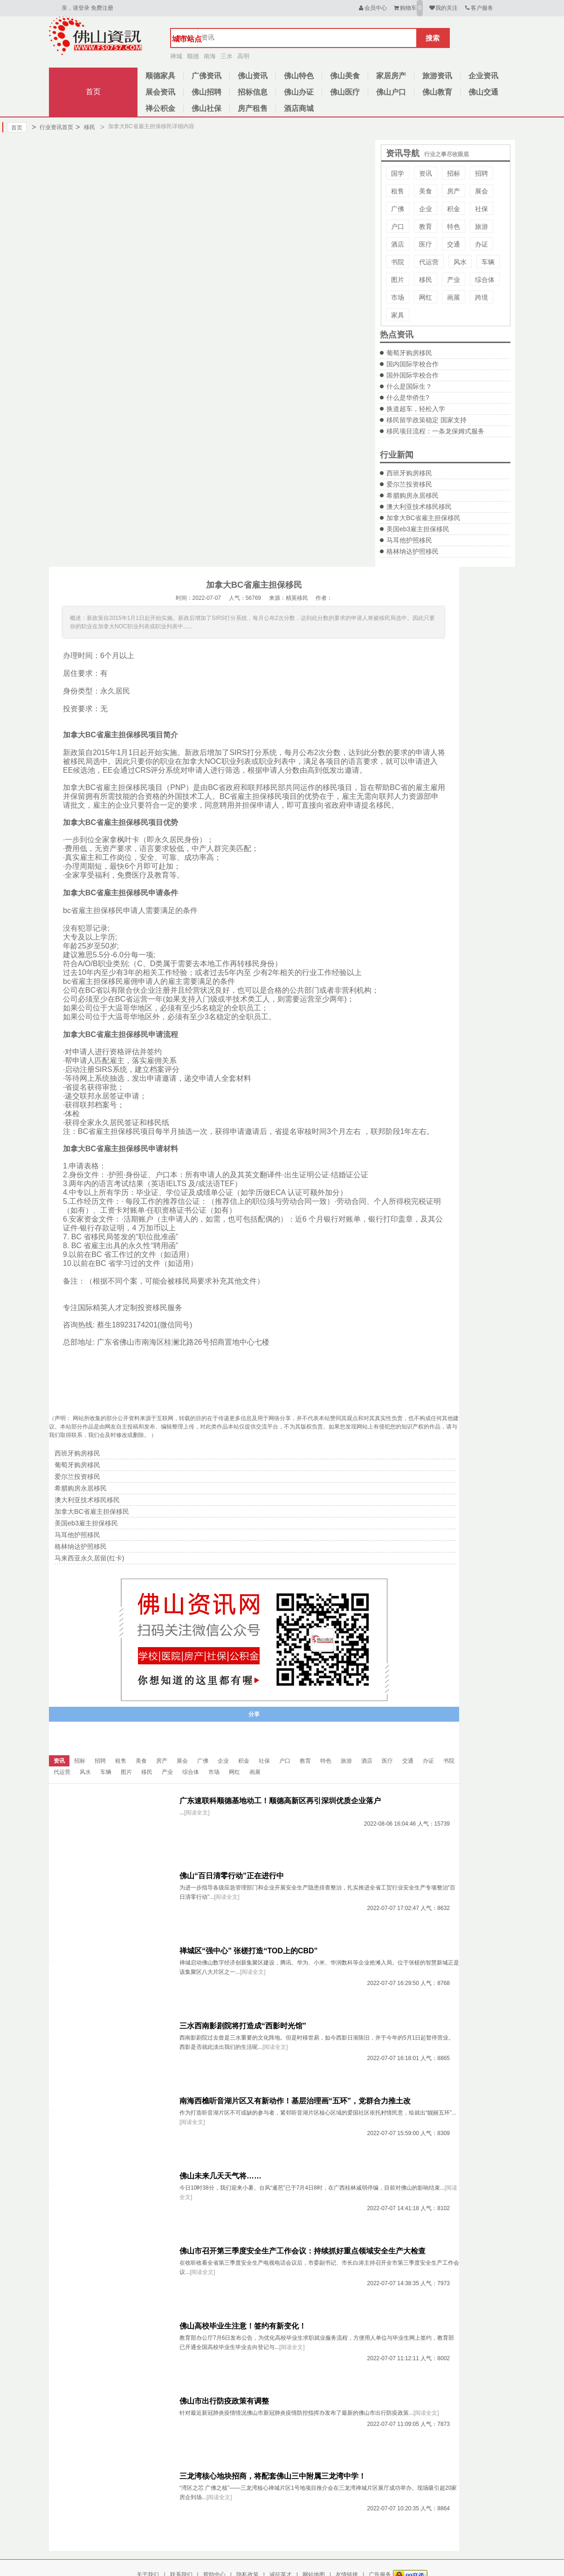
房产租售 (253, 108)
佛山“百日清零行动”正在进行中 (231, 1876)
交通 (453, 244)
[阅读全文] (197, 1812)
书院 (397, 262)
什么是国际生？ (409, 386)
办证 (481, 244)
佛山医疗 (345, 92)
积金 (453, 209)
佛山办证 (299, 92)
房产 (453, 191)
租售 (397, 191)
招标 (453, 173)
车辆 (488, 262)
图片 (397, 279)
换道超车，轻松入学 (415, 408)
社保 (481, 209)
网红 (425, 297)
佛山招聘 (206, 92)
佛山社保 (206, 108)
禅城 (176, 56)
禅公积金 (160, 108)
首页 (93, 92)
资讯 (425, 173)
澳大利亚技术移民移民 (419, 506)
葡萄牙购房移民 (409, 353)
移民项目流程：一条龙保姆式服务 (435, 431)
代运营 (429, 262)
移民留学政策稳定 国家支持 (426, 420)
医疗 (425, 244)
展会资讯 (160, 92)
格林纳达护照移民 (412, 551)
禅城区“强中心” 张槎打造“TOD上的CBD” (248, 1951)
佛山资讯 (253, 76)
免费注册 (102, 8)
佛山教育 (437, 92)
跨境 (481, 297)
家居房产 (391, 76)
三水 (226, 56)
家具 (397, 315)
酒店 (397, 244)
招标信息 (253, 92)
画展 (453, 297)
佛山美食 (345, 76)
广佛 (397, 209)
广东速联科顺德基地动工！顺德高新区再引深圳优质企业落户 (280, 1801)
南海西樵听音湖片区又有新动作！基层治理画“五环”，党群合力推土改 (295, 2101)
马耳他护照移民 (409, 540)
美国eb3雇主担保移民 (417, 529)
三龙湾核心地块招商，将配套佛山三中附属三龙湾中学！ (272, 2476)
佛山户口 (391, 92)
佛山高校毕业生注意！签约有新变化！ (242, 2326)
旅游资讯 (437, 76)
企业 (425, 209)
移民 (85, 127)
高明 (243, 56)
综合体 (485, 279)
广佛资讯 (206, 76)
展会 (481, 191)
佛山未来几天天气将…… (220, 2176)
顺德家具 (160, 76)
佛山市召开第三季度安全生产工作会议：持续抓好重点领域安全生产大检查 (302, 2251)
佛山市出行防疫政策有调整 (224, 2401)
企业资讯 (483, 76)
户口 (397, 226)
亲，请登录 (75, 8)
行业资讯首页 (52, 127)
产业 (453, 279)
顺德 (193, 56)
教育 (425, 226)
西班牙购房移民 (409, 473)
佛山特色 (299, 76)
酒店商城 (299, 108)
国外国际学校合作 (412, 375)
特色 (453, 226)
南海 (210, 56)
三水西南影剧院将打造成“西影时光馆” (242, 2026)
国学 (397, 173)
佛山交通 (483, 92)
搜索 (433, 38)
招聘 (481, 173)
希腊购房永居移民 (412, 495)
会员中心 (372, 8)
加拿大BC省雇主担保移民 (423, 518)
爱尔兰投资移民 (409, 484)
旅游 (481, 226)
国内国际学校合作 (412, 364)
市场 (397, 297)
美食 (425, 191)
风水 (460, 262)
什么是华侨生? (407, 397)
